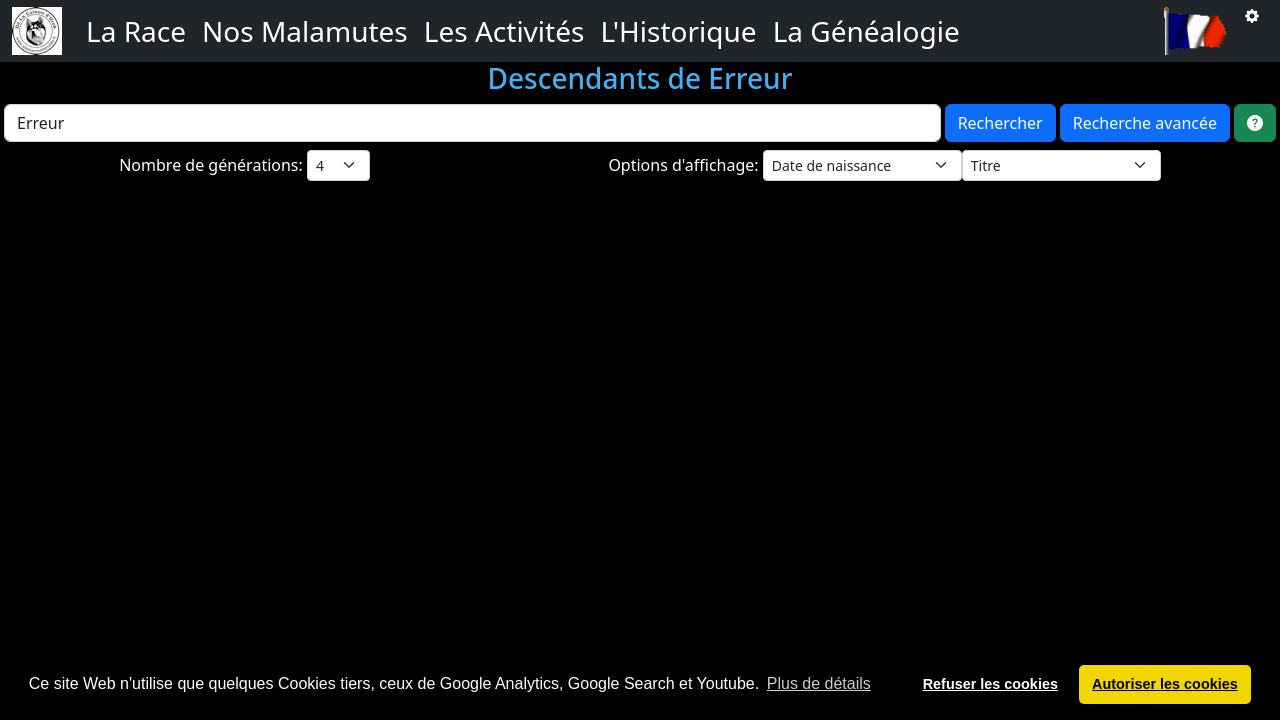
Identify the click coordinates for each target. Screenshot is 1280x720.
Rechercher (1000, 123)
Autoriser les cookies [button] (1165, 684)
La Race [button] (136, 31)
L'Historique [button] (678, 31)
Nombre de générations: (213, 165)
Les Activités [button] (504, 31)
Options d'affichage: (685, 165)
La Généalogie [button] (866, 31)
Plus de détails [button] (819, 683)
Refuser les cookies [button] (990, 684)
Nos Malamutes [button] (305, 31)
